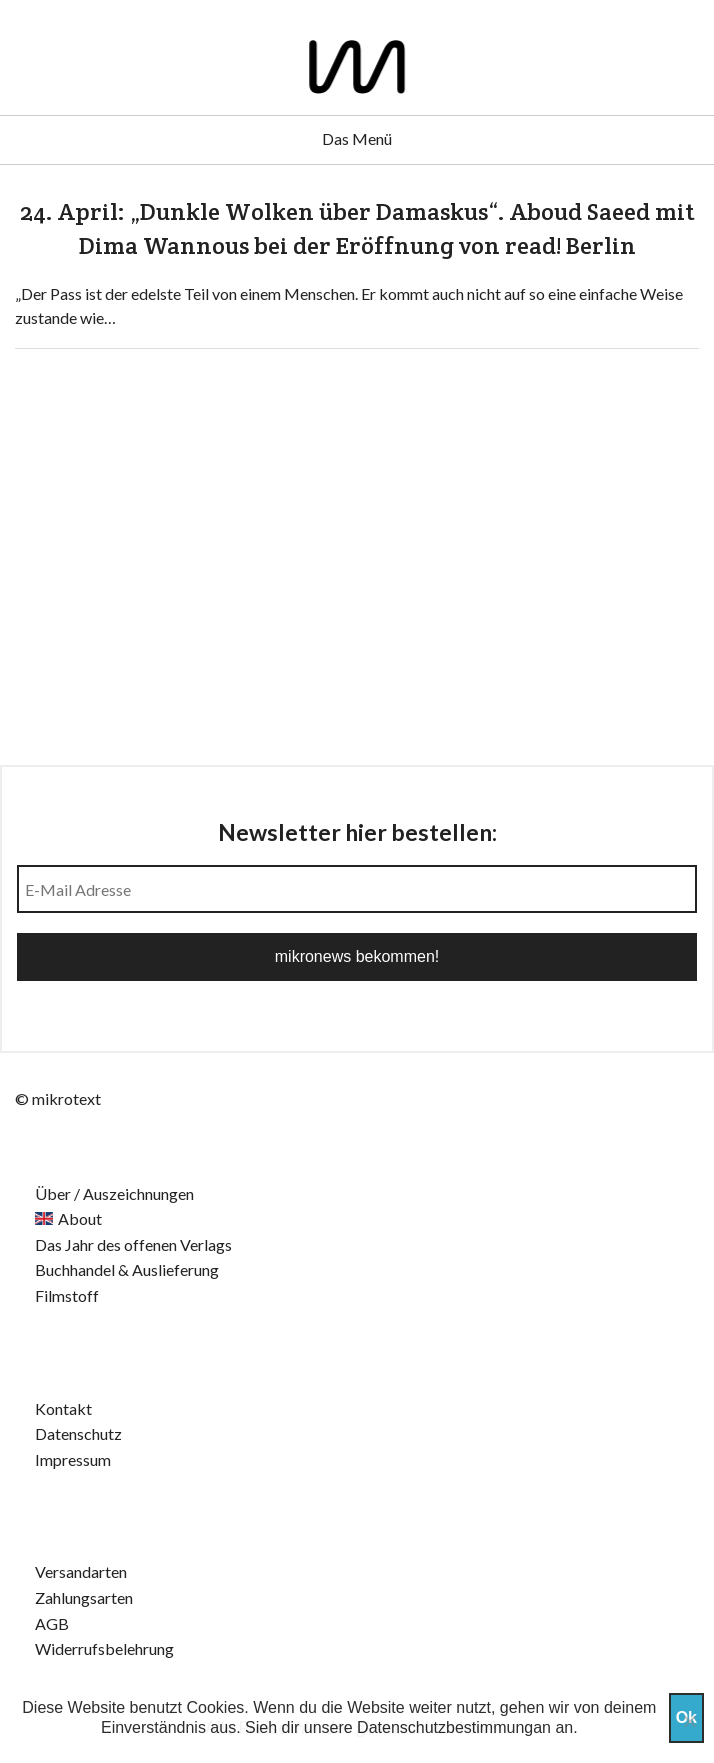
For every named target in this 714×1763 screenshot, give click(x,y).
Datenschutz (78, 1433)
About (80, 1218)
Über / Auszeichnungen (114, 1193)
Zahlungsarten (84, 1597)
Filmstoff (67, 1295)
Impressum (73, 1459)
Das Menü (357, 138)
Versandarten (81, 1571)
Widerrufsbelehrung (104, 1648)
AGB (52, 1623)
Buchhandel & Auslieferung (127, 1269)
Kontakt (63, 1408)
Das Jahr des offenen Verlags (133, 1244)
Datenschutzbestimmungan (454, 1727)
